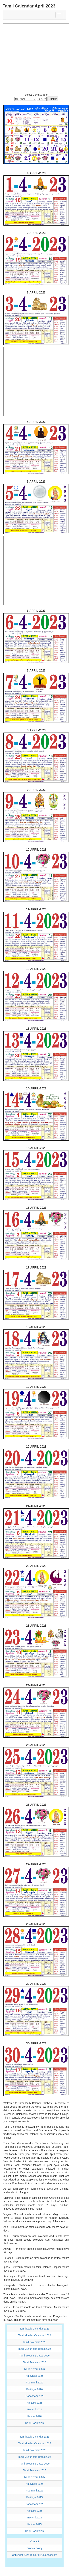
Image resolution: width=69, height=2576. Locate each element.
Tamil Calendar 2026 (34, 2342)
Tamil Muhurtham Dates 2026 (34, 2348)
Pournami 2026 (34, 2382)
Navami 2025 (34, 2517)
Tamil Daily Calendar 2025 (34, 2436)
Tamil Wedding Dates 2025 (34, 2463)
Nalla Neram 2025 (34, 2477)
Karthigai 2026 (34, 2389)
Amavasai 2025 (34, 2483)
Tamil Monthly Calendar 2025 (34, 2443)
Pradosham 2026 (34, 2396)
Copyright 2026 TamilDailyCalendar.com (34, 2554)
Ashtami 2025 (34, 2510)
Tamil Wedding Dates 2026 (34, 2355)
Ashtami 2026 (34, 2402)
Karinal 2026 (34, 2416)
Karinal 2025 (34, 2524)
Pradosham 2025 (34, 2504)
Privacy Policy (34, 2548)
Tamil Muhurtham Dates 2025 (34, 2456)
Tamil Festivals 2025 (34, 2470)
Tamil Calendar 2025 (34, 2450)
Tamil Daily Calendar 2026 (34, 2328)
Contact (34, 2541)
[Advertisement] (34, 58)
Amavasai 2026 (34, 2375)
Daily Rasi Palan (34, 2423)
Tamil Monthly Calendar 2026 (34, 2335)
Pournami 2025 (34, 2490)
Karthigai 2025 (34, 2497)
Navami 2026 (34, 2409)
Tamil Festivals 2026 (34, 2362)
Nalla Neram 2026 (34, 2369)
